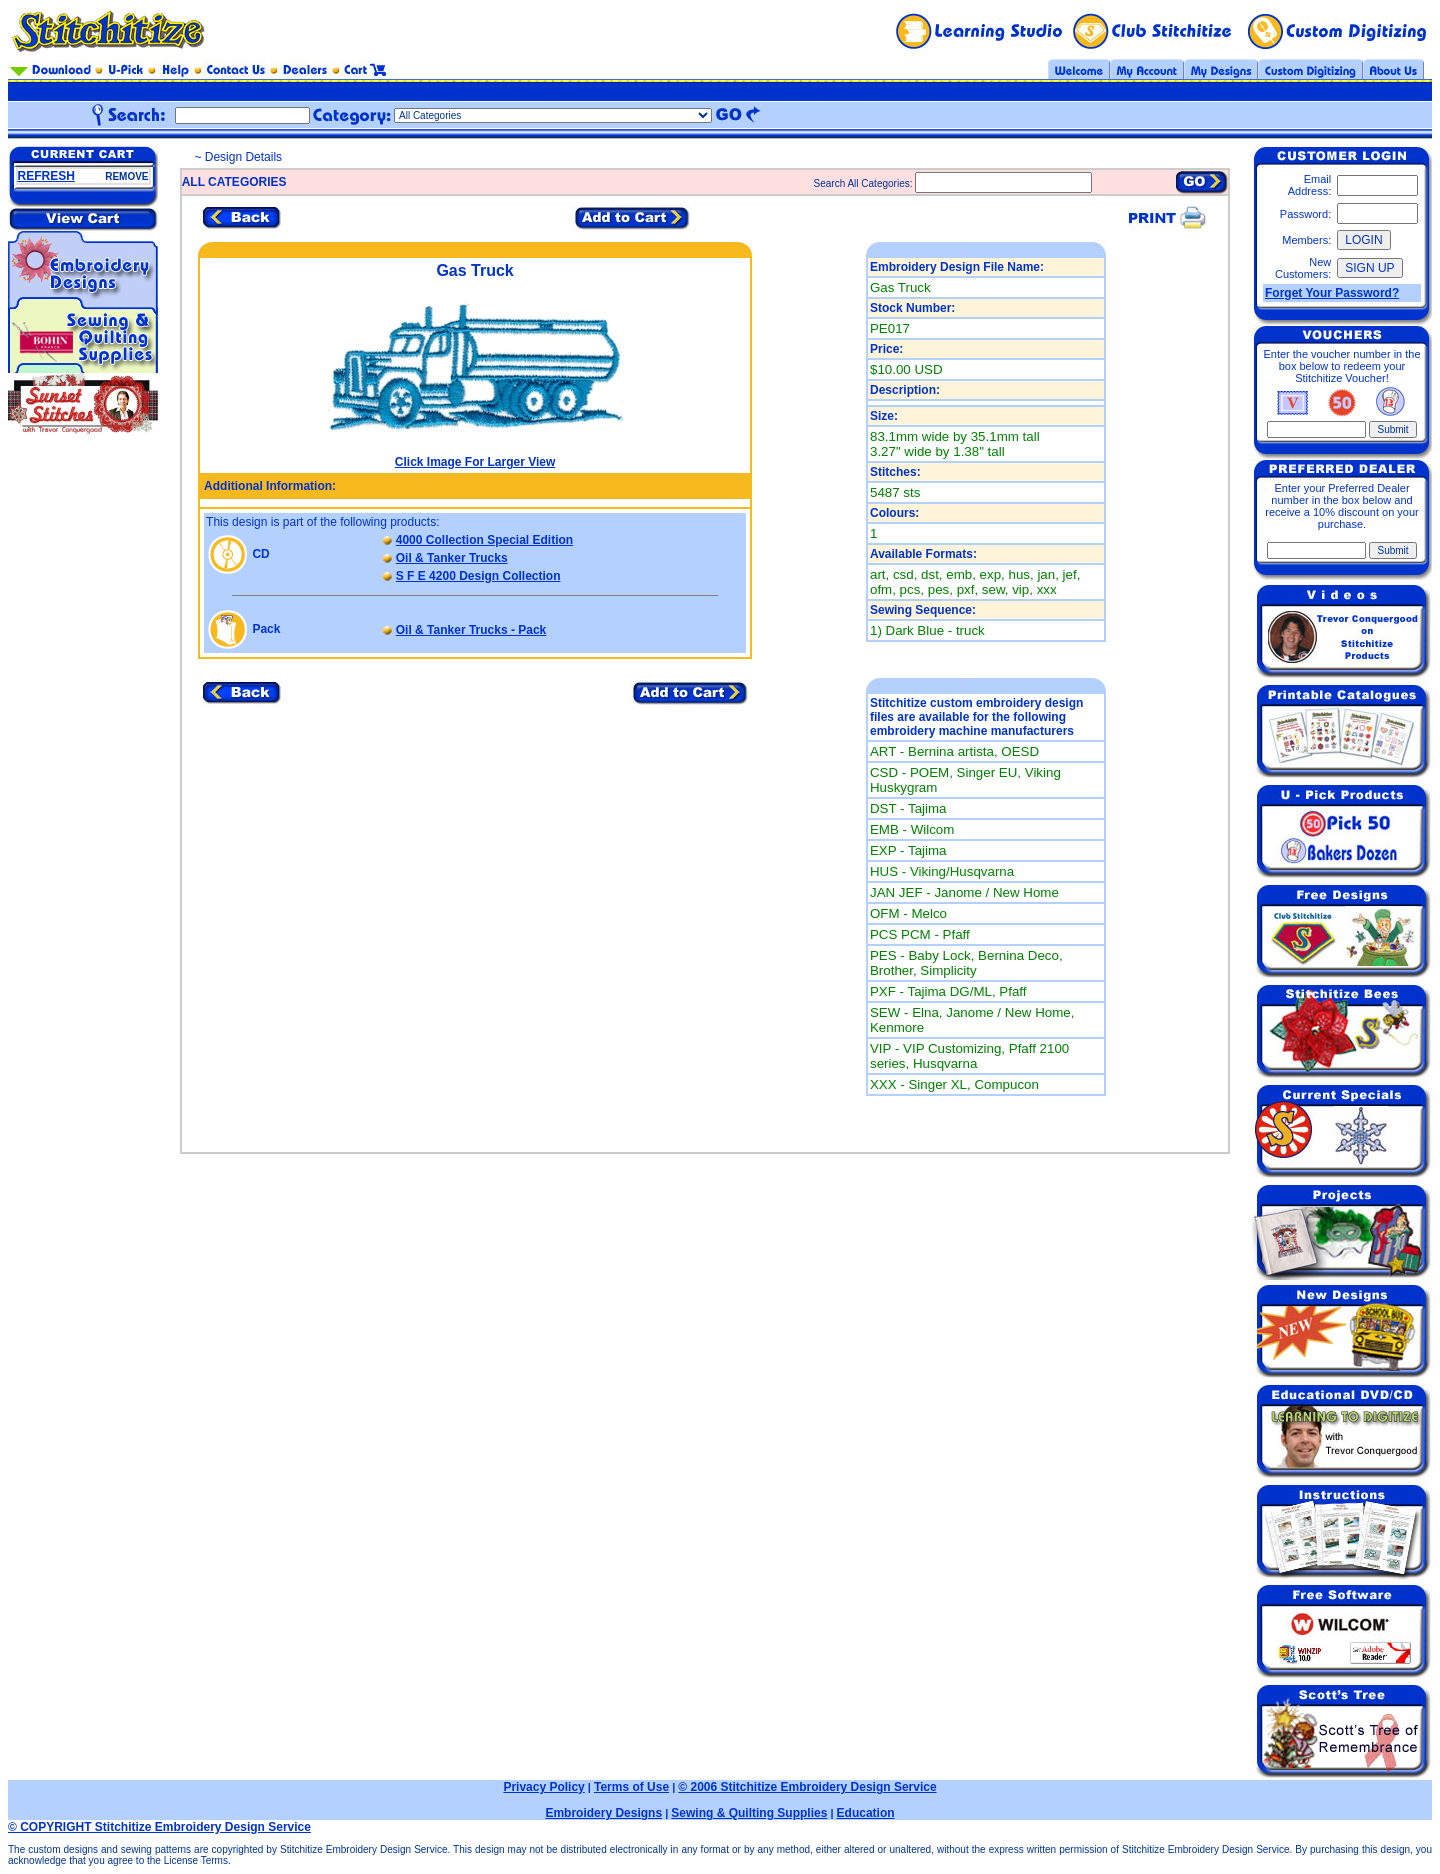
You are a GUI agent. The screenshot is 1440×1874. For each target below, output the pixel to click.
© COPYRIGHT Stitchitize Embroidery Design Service (159, 1827)
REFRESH (46, 176)
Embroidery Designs (603, 1813)
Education (866, 1813)
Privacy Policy (543, 1787)
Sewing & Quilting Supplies (749, 1813)
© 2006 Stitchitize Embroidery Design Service (807, 1787)
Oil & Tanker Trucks (452, 558)
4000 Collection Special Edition (484, 540)
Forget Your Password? (1332, 293)
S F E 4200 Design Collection (478, 576)
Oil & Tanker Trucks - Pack (471, 630)
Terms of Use (631, 1787)
